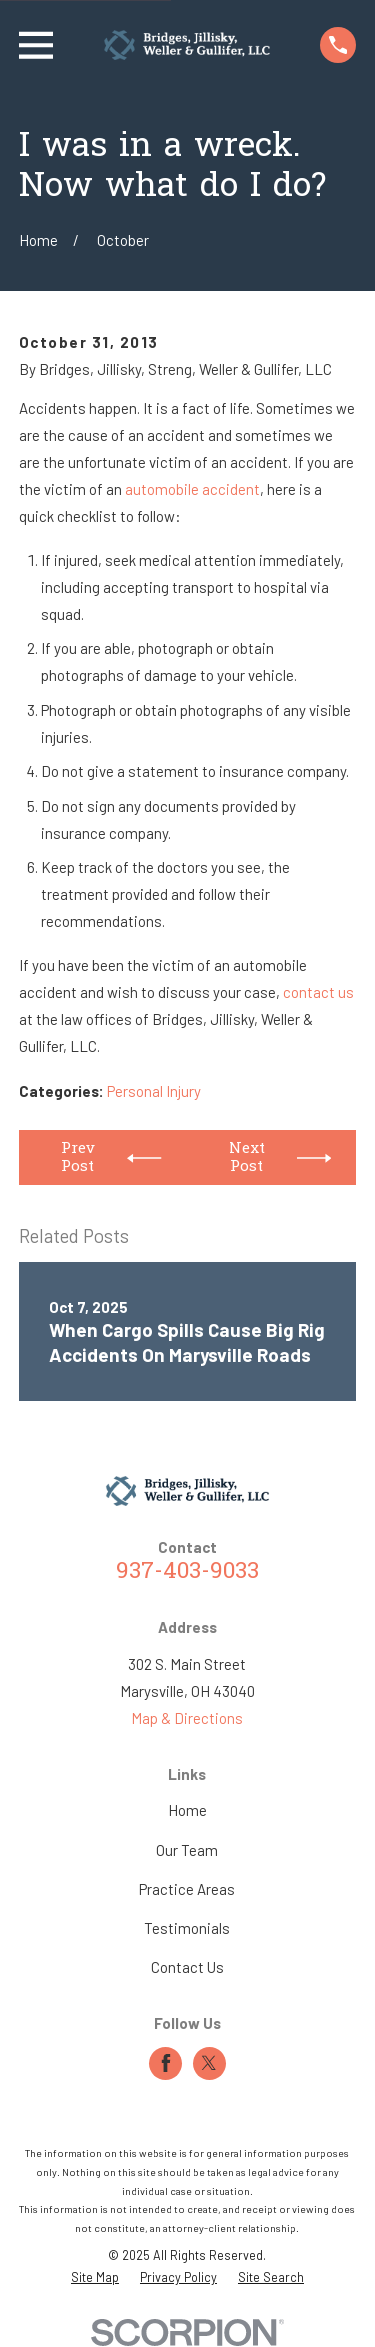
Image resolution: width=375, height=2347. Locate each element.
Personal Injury (154, 1091)
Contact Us (187, 1967)
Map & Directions (187, 1718)
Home (187, 1810)
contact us (318, 992)
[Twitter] (209, 2063)
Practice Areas (187, 1889)
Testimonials (187, 1928)
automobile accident (192, 489)
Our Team (187, 1850)
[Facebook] (166, 2063)
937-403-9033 (187, 1572)
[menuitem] (95, 2277)
